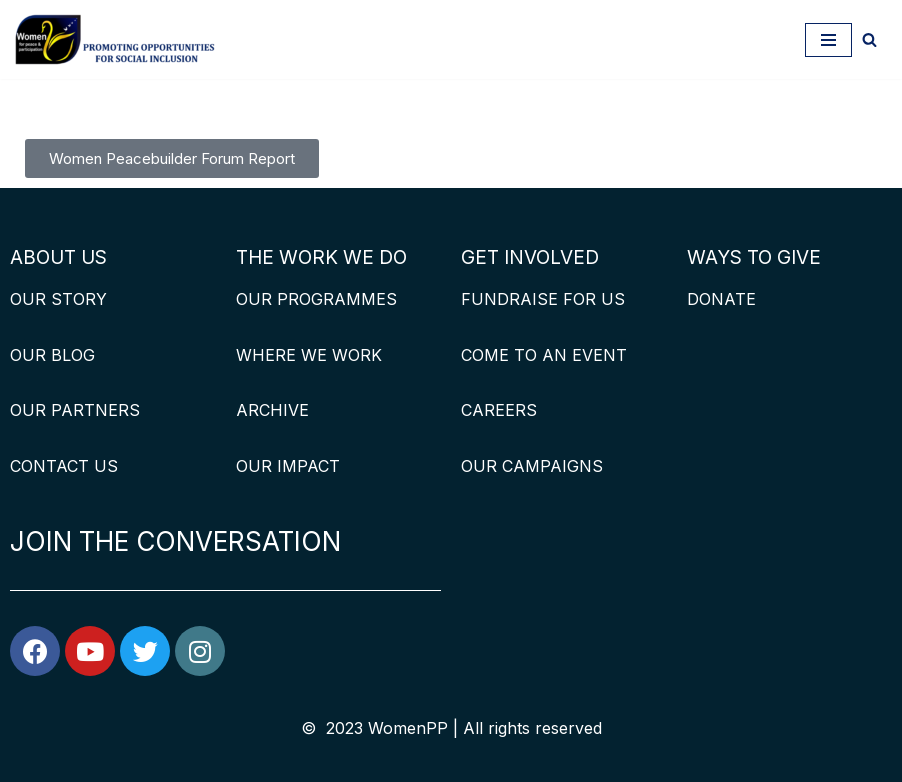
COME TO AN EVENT (544, 355)
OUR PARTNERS (75, 410)
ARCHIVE (272, 410)
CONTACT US (64, 466)
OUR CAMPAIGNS (532, 466)
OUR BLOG (52, 355)
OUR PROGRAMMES (316, 299)
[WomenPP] (115, 39)
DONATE (721, 299)
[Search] (869, 39)
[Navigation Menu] (828, 40)
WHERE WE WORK (309, 355)
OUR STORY (58, 299)
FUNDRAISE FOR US (543, 299)
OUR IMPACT (288, 466)
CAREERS (499, 410)
